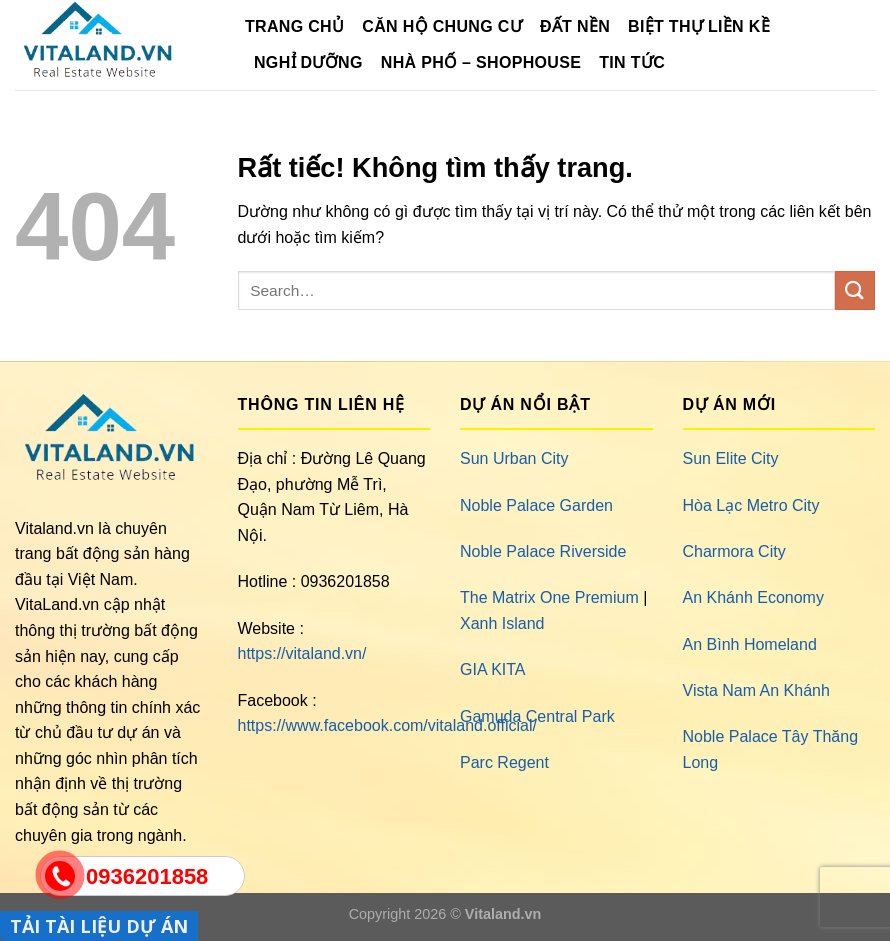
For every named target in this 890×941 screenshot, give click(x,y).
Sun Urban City (514, 458)
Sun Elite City (731, 458)
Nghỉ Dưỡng (308, 62)
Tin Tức (632, 62)
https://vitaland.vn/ (302, 653)
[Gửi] (855, 290)
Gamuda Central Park (537, 716)
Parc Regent (504, 762)
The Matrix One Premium (549, 597)
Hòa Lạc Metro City (751, 505)
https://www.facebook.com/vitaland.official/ (387, 725)
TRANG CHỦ (294, 26)
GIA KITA (493, 669)
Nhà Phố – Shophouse (481, 62)
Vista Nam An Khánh (756, 690)
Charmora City (734, 551)
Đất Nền (575, 26)
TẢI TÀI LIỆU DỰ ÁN (99, 926)
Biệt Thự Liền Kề (699, 26)
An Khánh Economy (753, 597)
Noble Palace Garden (536, 505)
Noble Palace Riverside (543, 551)
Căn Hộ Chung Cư (442, 26)
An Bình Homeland (750, 644)
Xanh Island (502, 623)
